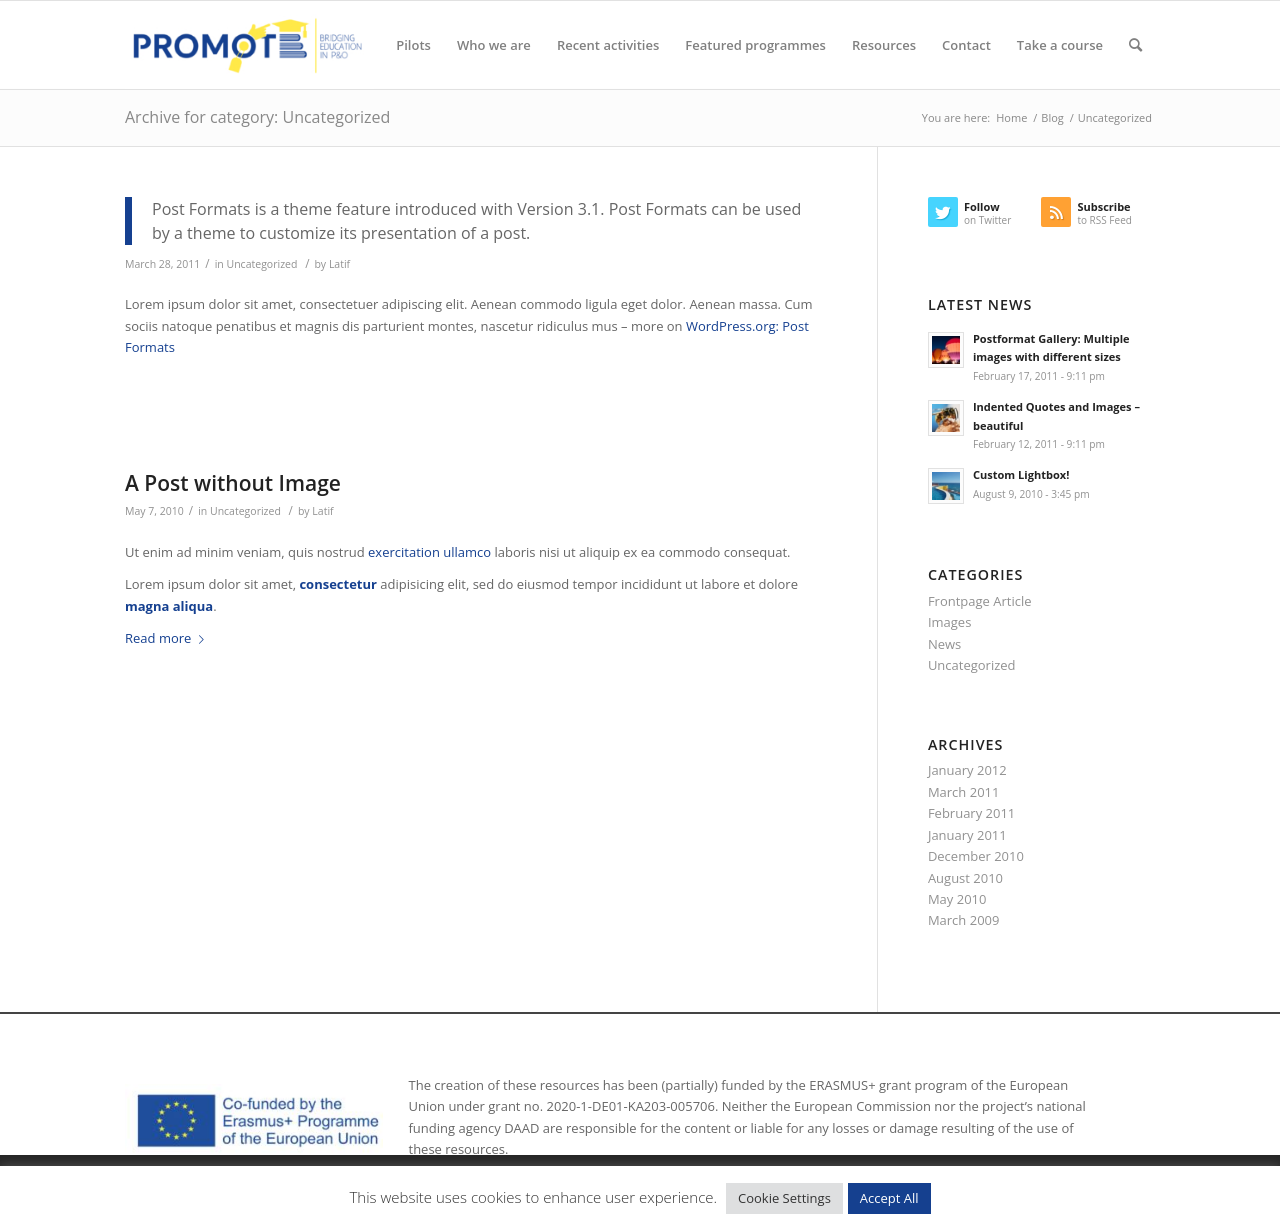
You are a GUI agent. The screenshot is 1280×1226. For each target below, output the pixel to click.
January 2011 (967, 835)
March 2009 (964, 920)
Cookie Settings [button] (784, 1198)
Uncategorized (262, 264)
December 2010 (976, 856)
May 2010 (957, 899)
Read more (168, 638)
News (944, 644)
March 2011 (964, 792)
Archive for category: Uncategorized (257, 117)
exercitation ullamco (429, 552)
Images (949, 622)
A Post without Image (233, 483)
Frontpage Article (980, 601)
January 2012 (967, 770)
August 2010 (965, 878)
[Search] (1135, 45)
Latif (339, 264)
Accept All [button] (889, 1198)
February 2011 (971, 813)
